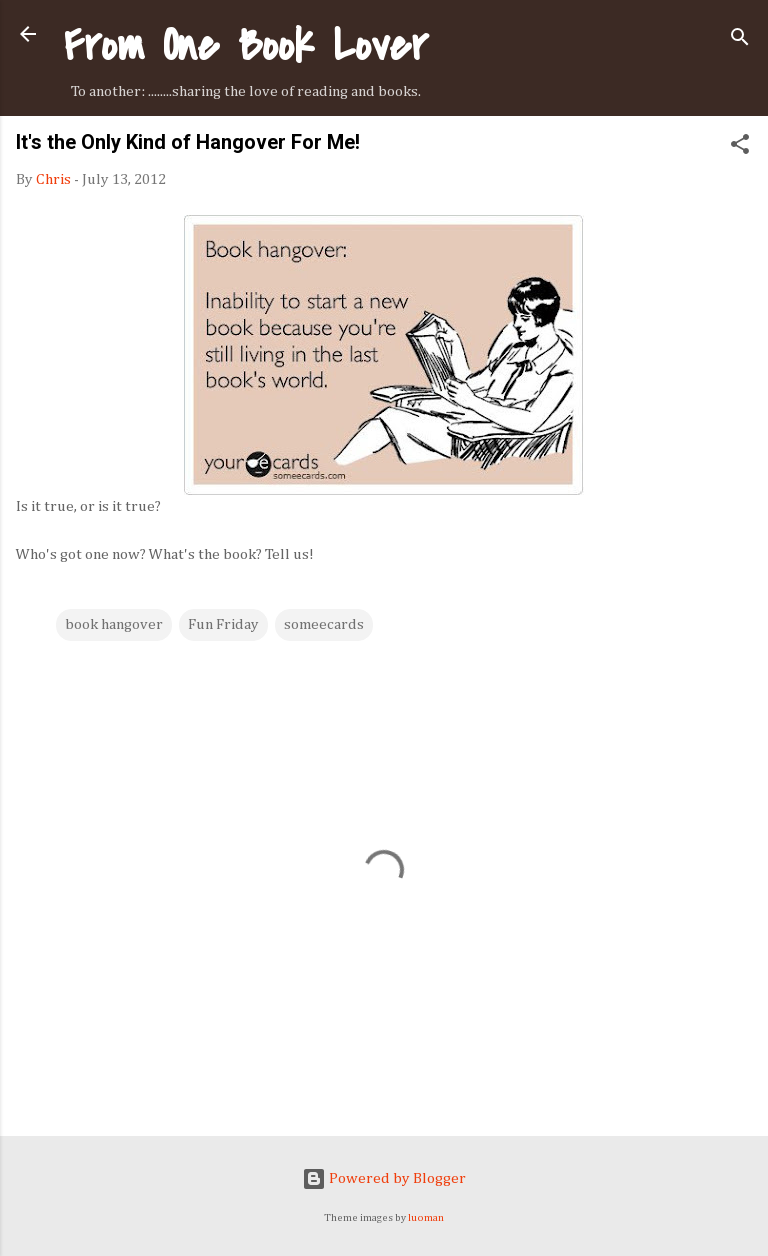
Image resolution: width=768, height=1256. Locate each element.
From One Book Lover (246, 45)
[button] (740, 148)
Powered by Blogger (384, 1178)
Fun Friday (223, 624)
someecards (324, 624)
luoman (426, 1218)
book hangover (114, 624)
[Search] (740, 40)
